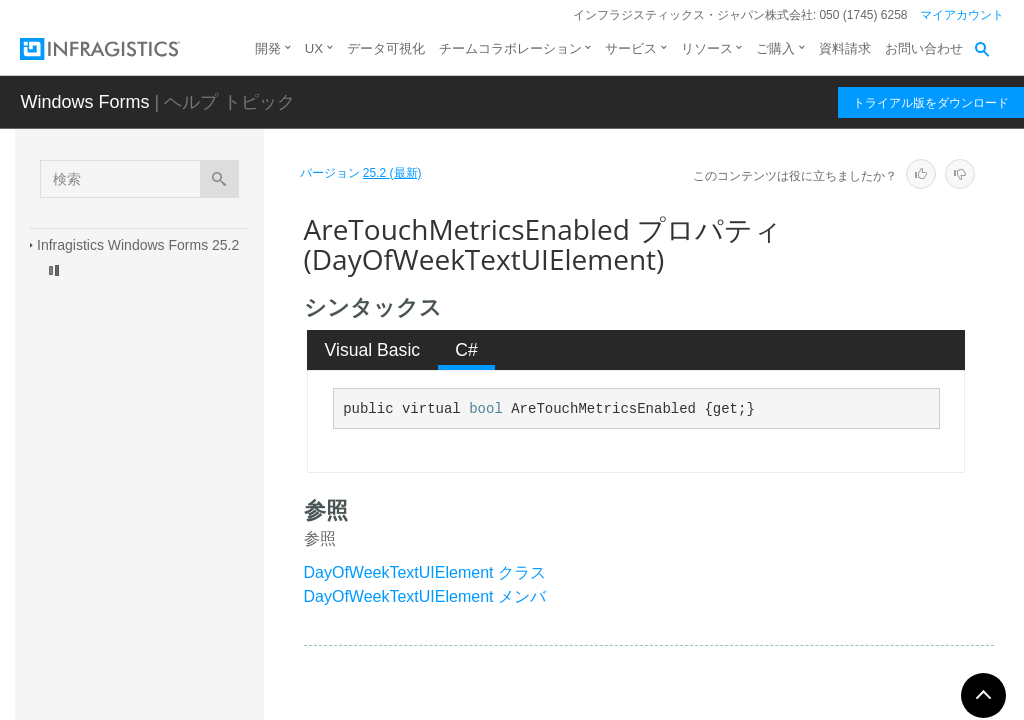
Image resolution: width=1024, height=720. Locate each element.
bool (486, 409)
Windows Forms (84, 102)
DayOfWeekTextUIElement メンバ (425, 596)
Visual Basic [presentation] (373, 350)
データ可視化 (386, 48)
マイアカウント (962, 15)
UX (314, 48)
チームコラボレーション (510, 48)
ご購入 (775, 48)
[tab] (372, 350)
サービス (631, 48)
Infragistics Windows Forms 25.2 (138, 245)
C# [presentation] (466, 350)
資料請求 (845, 48)
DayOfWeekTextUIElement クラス (425, 572)
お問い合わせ (924, 48)
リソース (707, 48)
